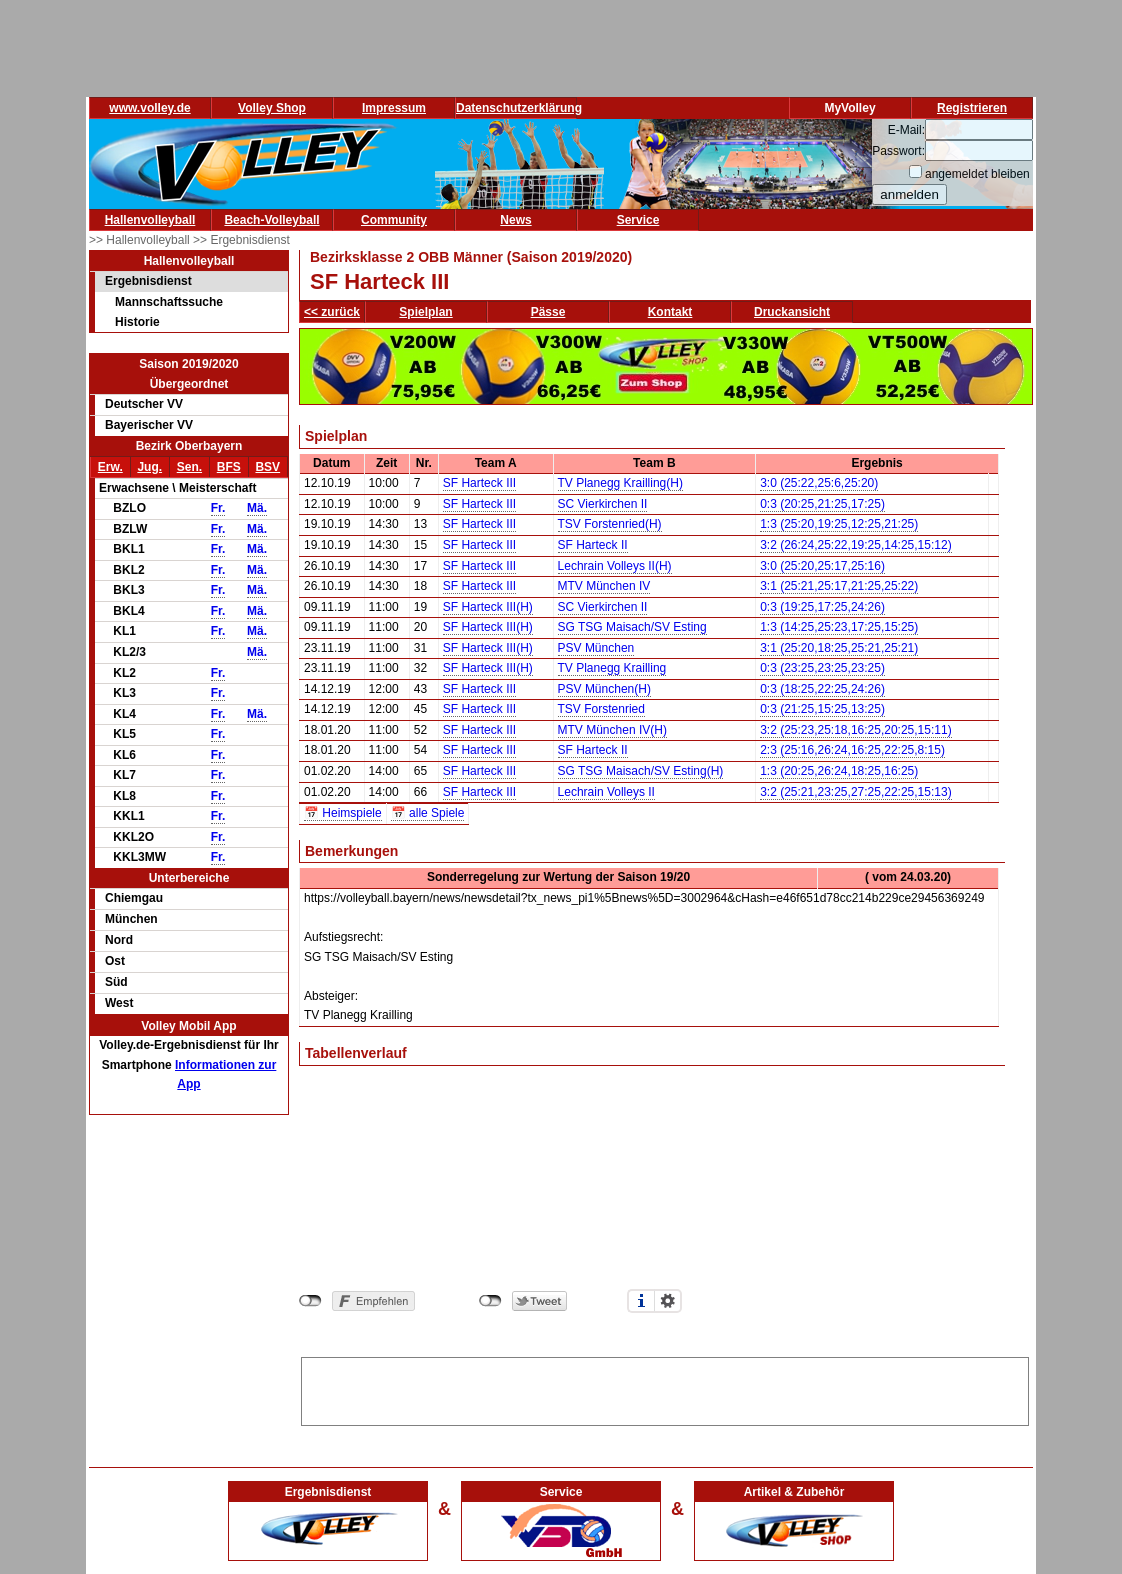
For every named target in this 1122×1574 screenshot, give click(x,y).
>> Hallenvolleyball (141, 240)
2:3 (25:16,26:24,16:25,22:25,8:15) (852, 750)
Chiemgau (134, 898)
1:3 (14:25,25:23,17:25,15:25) (839, 627)
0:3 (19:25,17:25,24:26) (822, 607)
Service (638, 220)
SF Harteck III (479, 483)
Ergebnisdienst (148, 281)
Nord (119, 940)
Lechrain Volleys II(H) (615, 566)
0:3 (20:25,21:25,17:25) (822, 504)
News (515, 220)
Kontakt (670, 312)
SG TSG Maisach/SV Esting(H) (641, 771)
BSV (267, 467)
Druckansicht (792, 312)
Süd (116, 982)
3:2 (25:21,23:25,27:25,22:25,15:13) (856, 792)
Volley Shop (272, 108)
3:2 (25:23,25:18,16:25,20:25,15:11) (856, 730)
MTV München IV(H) (612, 730)
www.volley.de (149, 108)
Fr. (218, 508)
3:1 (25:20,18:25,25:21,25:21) (839, 648)
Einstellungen (668, 1301)
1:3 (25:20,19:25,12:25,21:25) (839, 524)
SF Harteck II (593, 545)
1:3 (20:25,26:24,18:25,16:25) (839, 771)
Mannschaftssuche (169, 302)
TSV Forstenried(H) (610, 524)
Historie (137, 322)
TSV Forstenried (601, 709)
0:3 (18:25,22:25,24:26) (822, 689)
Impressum (394, 108)
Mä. (257, 508)
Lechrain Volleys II (606, 792)
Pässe (548, 312)
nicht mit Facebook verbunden (310, 1301)
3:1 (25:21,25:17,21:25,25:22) (839, 586)
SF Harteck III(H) (488, 607)
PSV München (596, 648)
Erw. (110, 467)
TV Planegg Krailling (612, 668)
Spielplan (425, 312)
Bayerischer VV (149, 425)
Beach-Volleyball (271, 220)
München (131, 919)
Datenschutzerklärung (519, 108)
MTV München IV (604, 586)
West (119, 1003)
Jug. (149, 467)
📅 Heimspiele (343, 813)
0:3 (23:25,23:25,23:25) (822, 668)
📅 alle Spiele (428, 813)
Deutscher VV (144, 404)
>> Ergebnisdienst (241, 240)
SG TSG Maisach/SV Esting (632, 627)
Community (394, 220)
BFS (229, 467)
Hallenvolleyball (150, 220)
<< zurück (332, 312)
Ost (115, 961)
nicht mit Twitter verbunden (490, 1301)
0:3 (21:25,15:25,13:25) (822, 709)
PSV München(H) (604, 689)
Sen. (189, 467)
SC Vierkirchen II (603, 504)
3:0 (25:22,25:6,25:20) (819, 483)
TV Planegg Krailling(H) (620, 483)
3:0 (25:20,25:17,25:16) (822, 566)
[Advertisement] (665, 1388)
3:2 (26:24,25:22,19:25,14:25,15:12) (856, 545)
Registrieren (972, 108)
